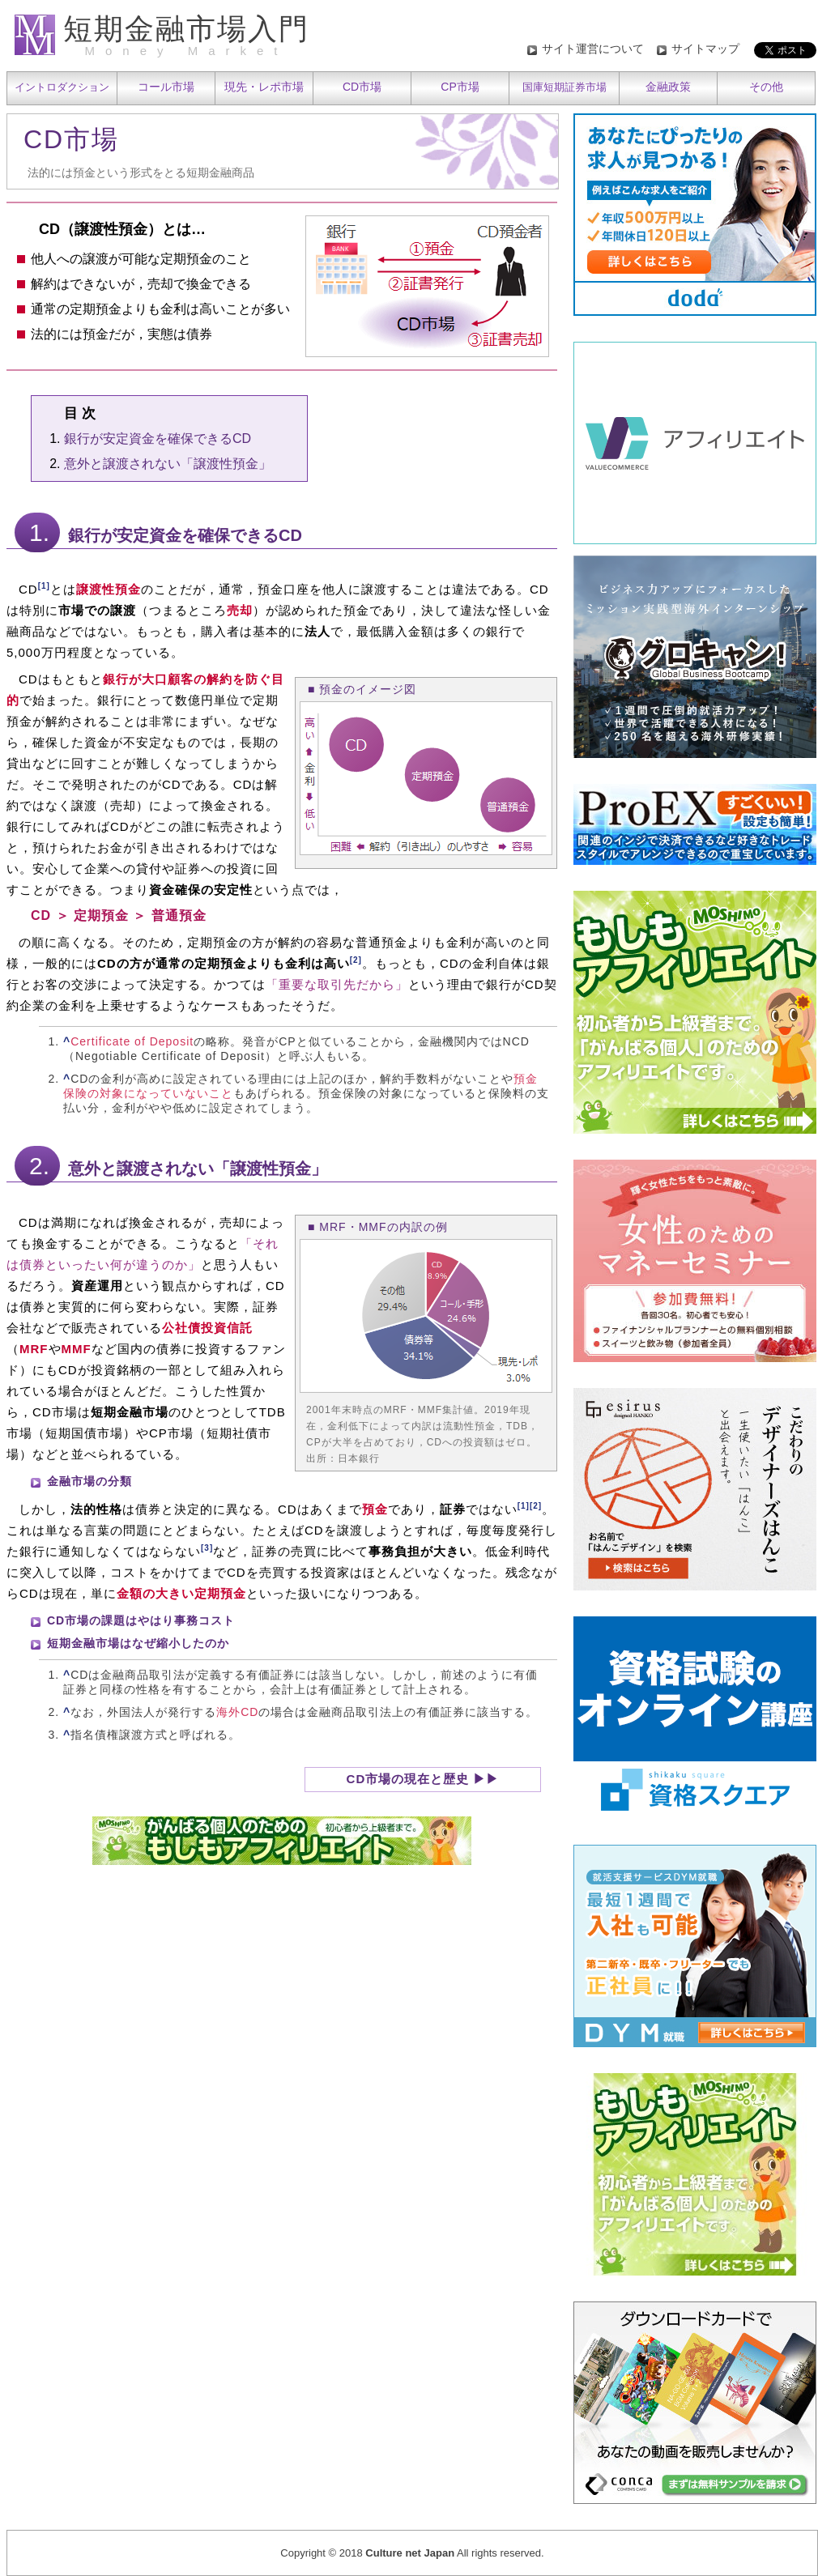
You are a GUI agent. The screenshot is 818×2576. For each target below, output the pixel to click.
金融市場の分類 (89, 1481)
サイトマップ (705, 48)
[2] (356, 960)
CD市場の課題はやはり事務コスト (141, 1620)
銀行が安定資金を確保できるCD (157, 438)
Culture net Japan (409, 2553)
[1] (44, 585)
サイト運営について (593, 48)
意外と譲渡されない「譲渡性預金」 (167, 463)
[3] (207, 1547)
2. (39, 1165)
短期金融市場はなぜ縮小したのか (138, 1643)
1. (39, 532)
